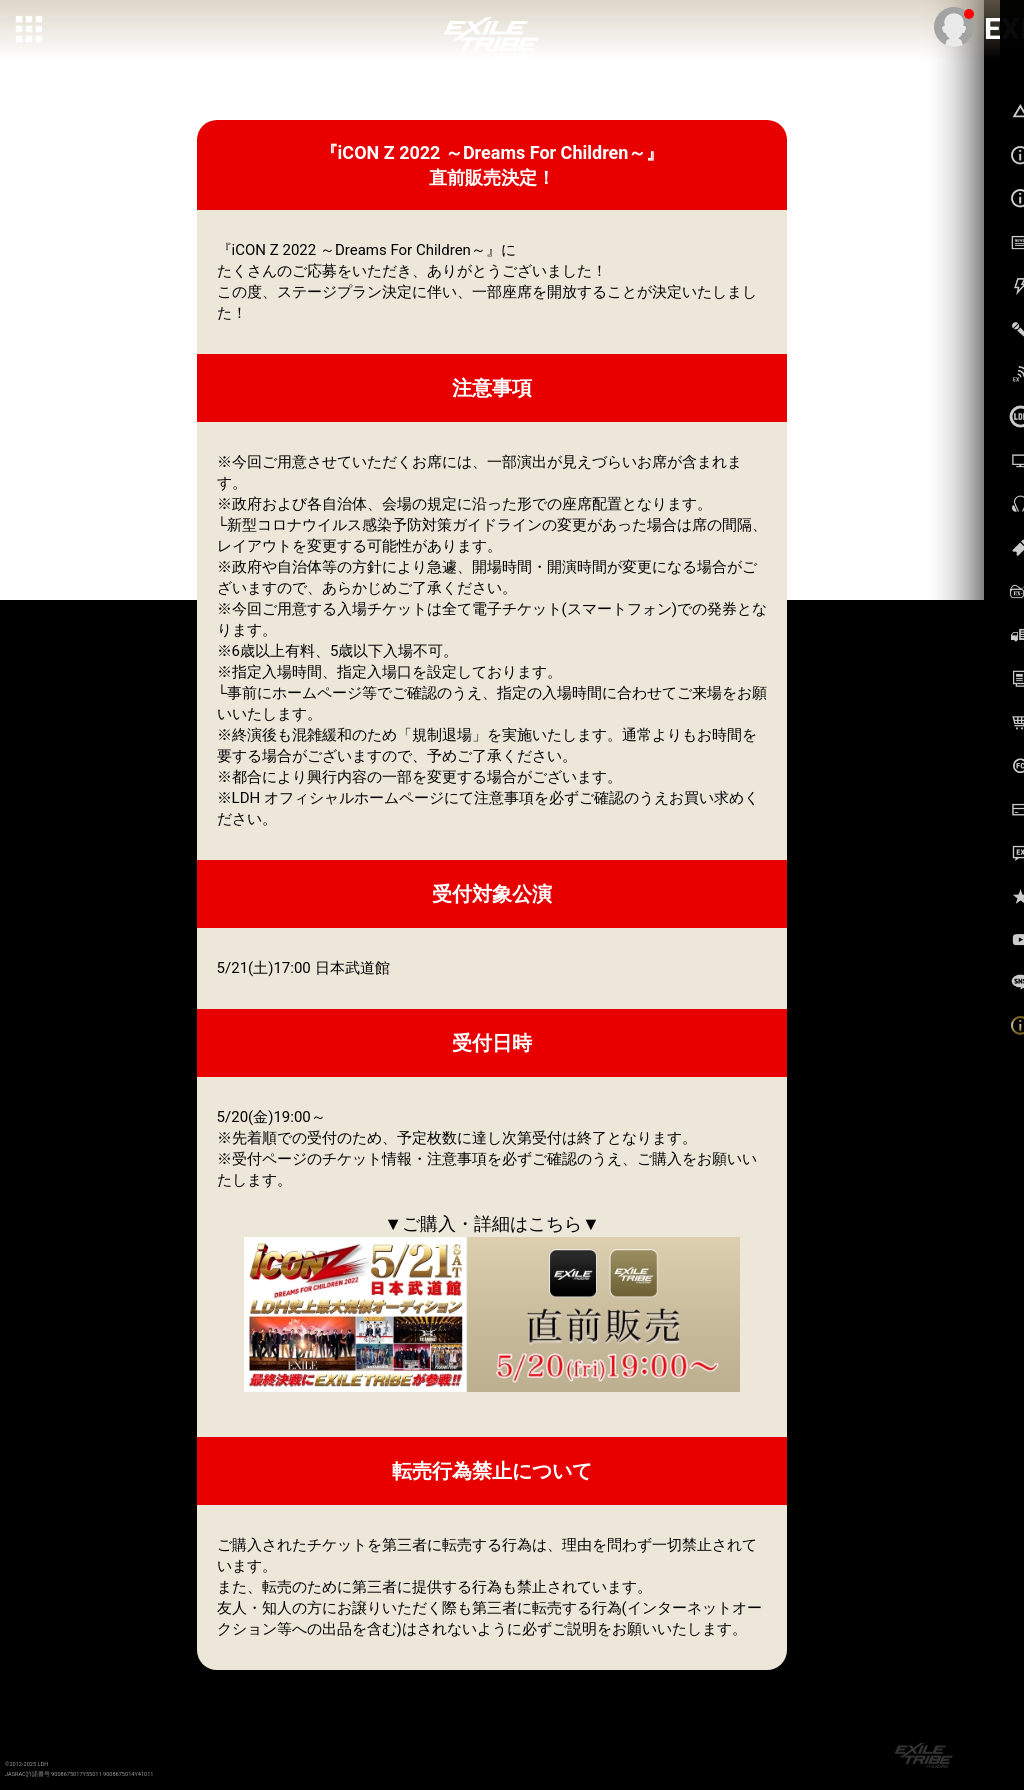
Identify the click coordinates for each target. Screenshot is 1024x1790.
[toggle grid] (31, 31)
